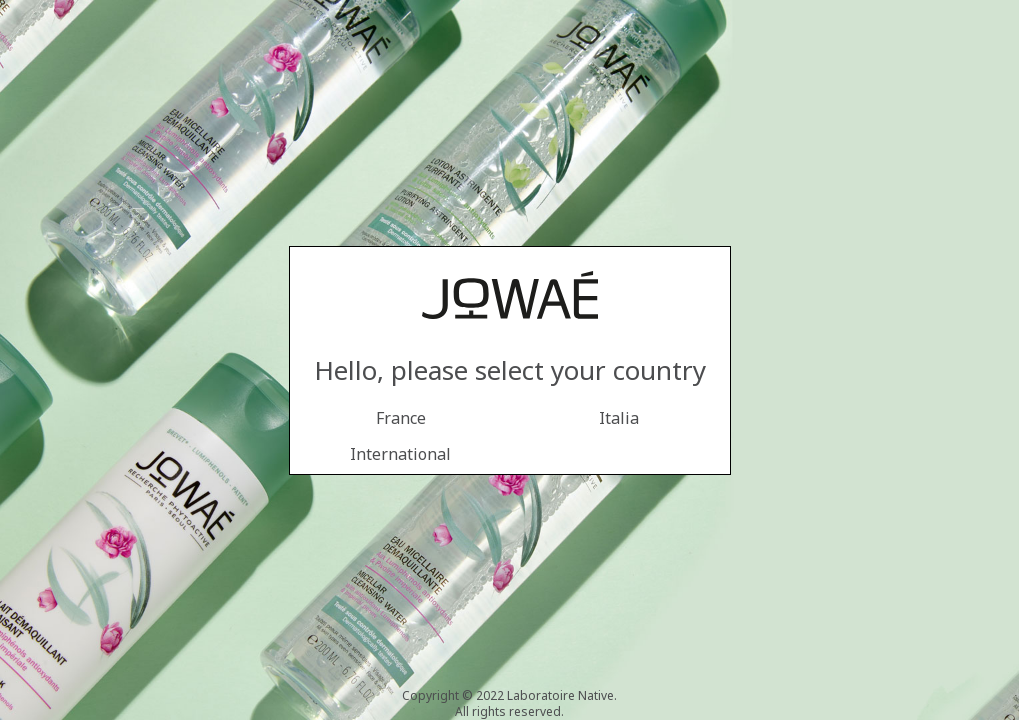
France (401, 418)
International (400, 454)
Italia (619, 418)
